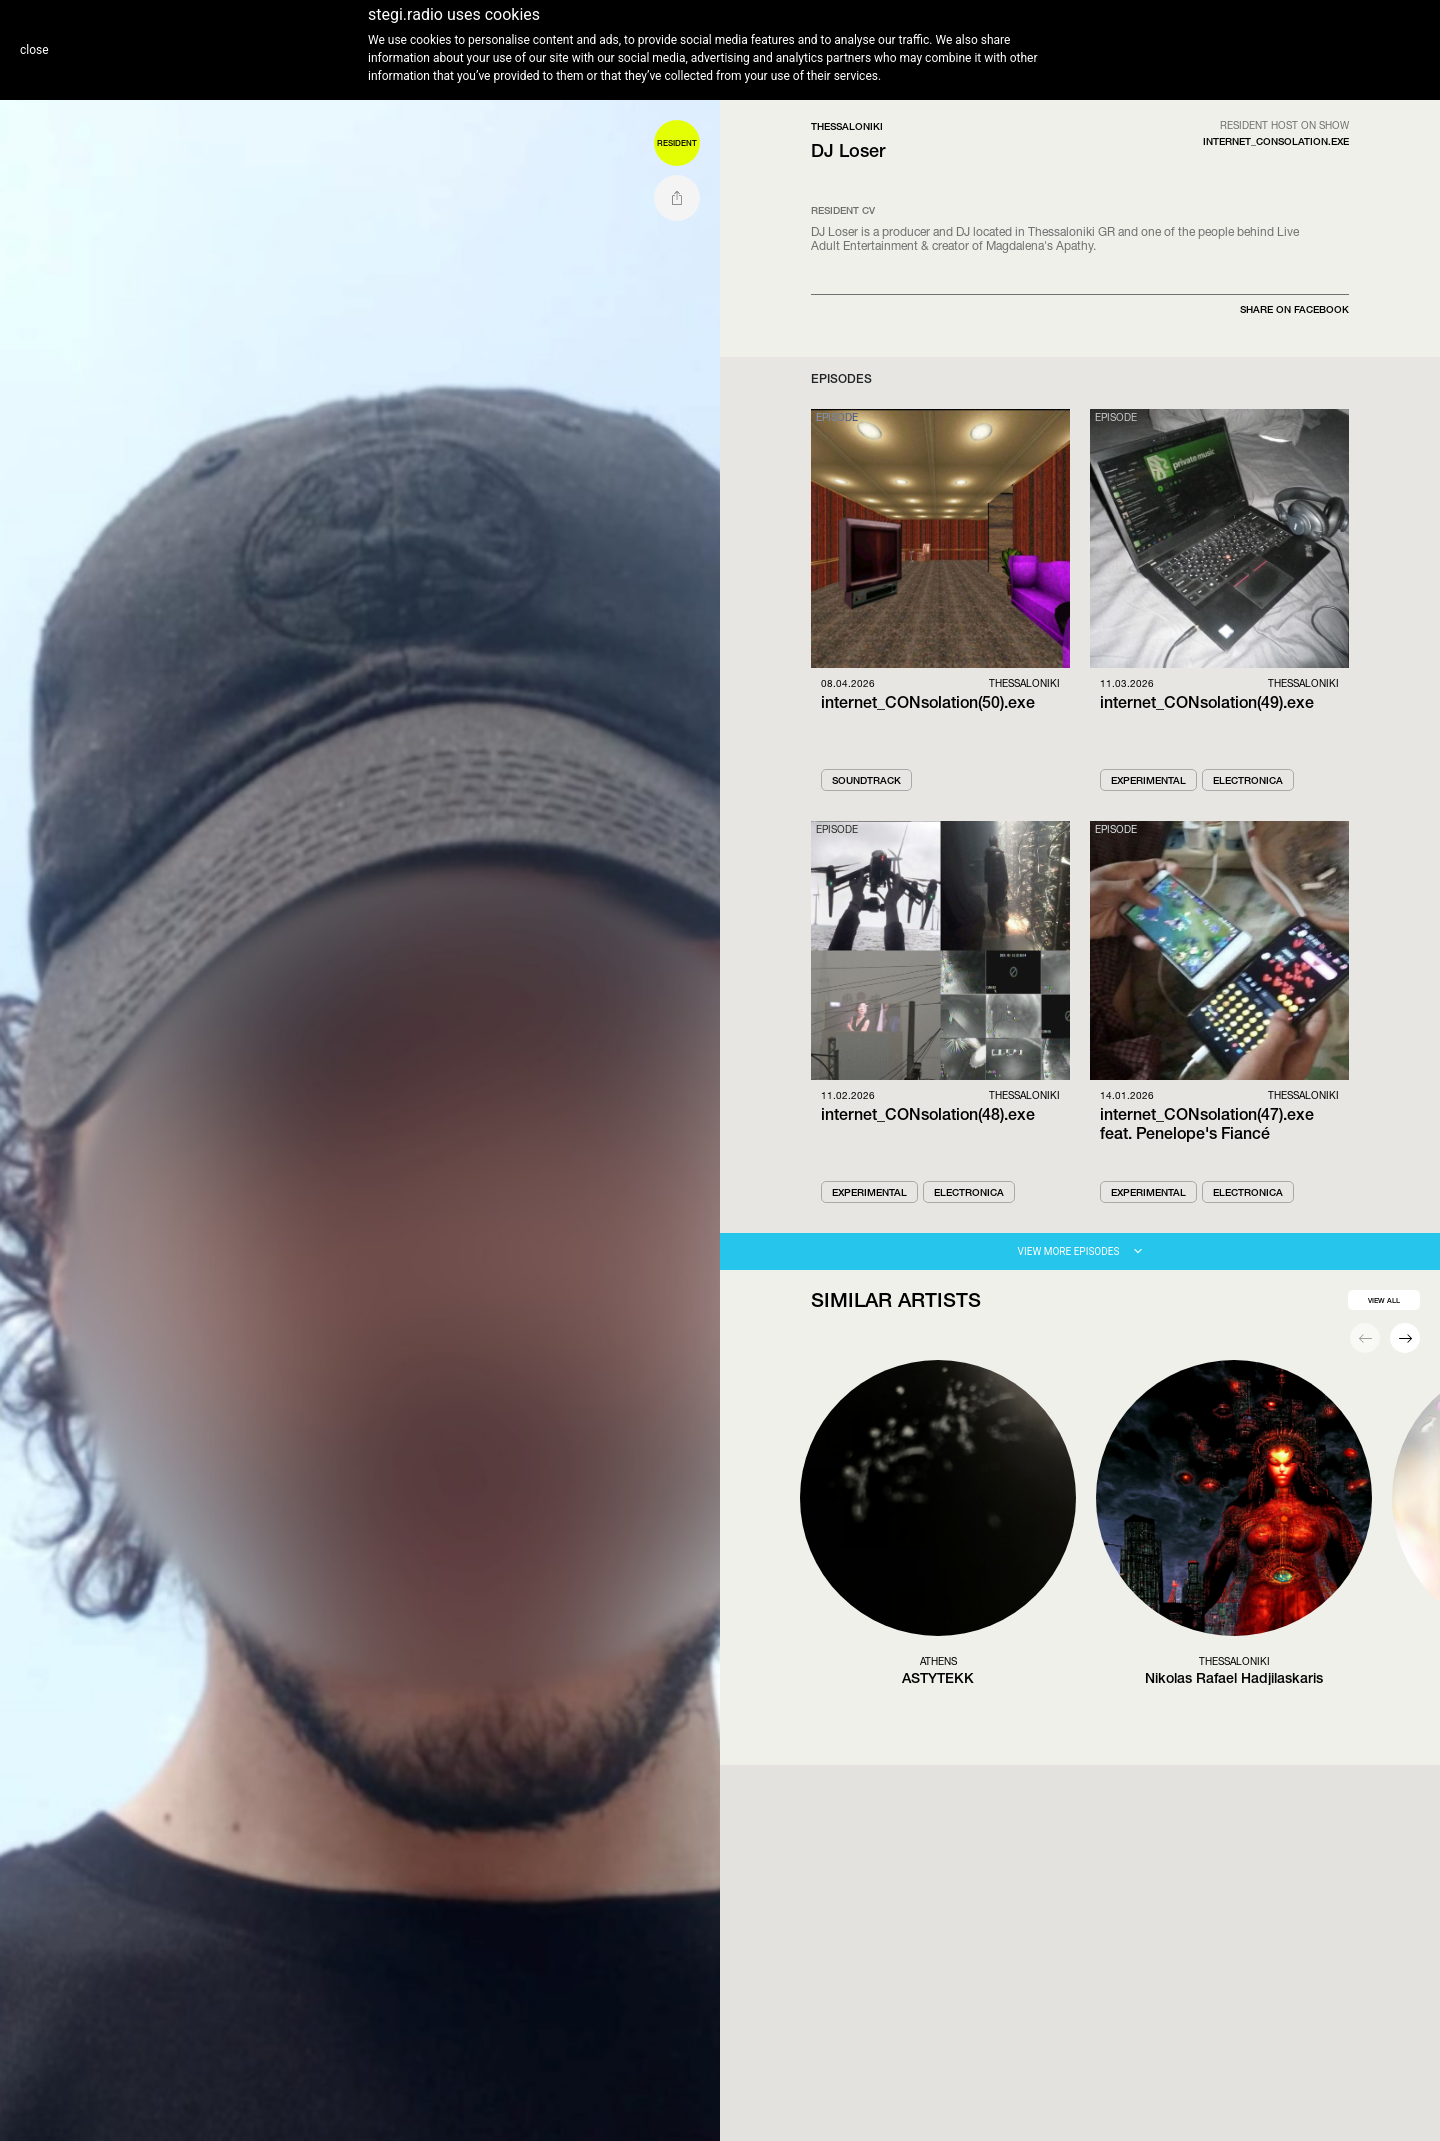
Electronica (1248, 780)
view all (1384, 1300)
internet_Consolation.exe (1276, 141)
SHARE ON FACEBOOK (1294, 309)
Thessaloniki (847, 126)
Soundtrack (866, 780)
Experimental (1148, 780)
